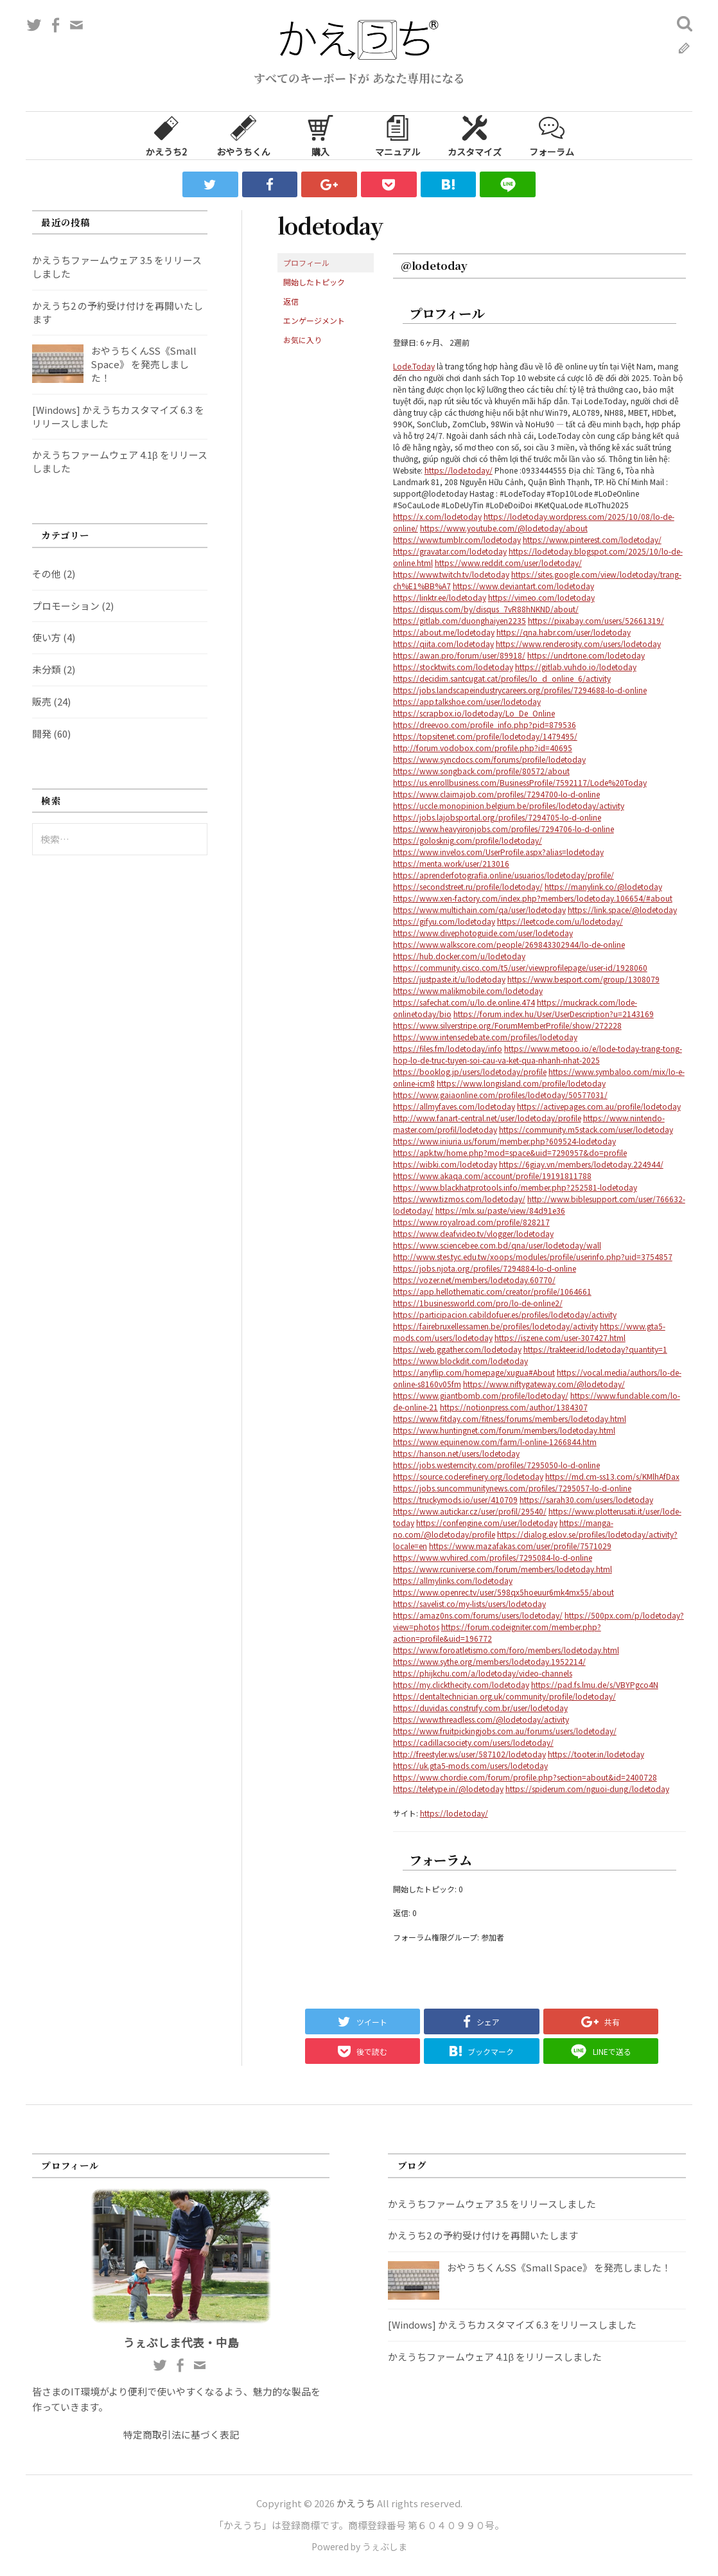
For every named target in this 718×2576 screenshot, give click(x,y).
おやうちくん (243, 135)
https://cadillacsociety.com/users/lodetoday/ (473, 1742)
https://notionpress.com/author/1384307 (514, 1406)
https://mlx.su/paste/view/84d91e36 (500, 1210)
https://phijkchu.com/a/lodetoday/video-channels (482, 1672)
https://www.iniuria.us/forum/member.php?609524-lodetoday (504, 1140)
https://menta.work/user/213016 (451, 863)
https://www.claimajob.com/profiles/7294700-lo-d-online (496, 793)
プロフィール (306, 262)
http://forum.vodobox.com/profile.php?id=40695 (482, 747)
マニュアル (397, 135)
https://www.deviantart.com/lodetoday (523, 585)
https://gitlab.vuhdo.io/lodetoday (575, 666)
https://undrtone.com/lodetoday (586, 655)
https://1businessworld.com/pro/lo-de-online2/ (478, 1302)
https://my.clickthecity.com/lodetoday (461, 1684)
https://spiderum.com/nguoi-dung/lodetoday (587, 1788)
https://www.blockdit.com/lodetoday (460, 1360)
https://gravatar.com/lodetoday (450, 551)
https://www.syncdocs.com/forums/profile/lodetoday (489, 759)
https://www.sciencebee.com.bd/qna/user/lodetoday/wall (497, 1244)
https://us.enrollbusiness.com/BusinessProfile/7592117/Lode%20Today (520, 782)
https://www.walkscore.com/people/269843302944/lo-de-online (509, 944)
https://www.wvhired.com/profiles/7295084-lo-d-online (492, 1557)
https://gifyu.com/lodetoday (444, 921)
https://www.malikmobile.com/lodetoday (468, 990)
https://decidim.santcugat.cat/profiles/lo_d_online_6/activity (502, 678)
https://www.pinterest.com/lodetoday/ (592, 539)
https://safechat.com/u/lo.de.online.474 (464, 1002)
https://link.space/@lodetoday (622, 909)
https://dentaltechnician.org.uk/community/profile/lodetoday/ (504, 1696)
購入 (320, 135)
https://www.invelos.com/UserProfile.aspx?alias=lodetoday (498, 851)
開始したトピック (314, 281)
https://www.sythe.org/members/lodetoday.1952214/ (489, 1661)
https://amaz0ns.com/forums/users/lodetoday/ (478, 1615)
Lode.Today (414, 365)
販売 (41, 701)
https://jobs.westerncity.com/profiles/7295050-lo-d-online (496, 1464)
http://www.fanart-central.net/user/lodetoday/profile (487, 1117)
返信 (291, 301)
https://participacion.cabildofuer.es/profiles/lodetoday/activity (505, 1314)
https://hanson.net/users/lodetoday (456, 1453)
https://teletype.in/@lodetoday (448, 1788)
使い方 (46, 637)
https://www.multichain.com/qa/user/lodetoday (479, 909)
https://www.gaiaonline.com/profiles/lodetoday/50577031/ (500, 1094)
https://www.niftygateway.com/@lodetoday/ (544, 1383)
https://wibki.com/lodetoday (445, 1164)
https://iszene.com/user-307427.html (560, 1337)
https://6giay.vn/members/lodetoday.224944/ (581, 1164)
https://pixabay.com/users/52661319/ (596, 620)
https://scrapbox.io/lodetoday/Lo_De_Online (474, 712)
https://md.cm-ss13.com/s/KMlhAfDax (612, 1476)
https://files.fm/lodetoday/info (447, 1048)
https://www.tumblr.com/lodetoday (457, 539)
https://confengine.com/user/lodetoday (486, 1522)
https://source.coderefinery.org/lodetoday (468, 1476)
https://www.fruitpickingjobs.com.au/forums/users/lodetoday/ (505, 1730)
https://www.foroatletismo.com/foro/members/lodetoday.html (506, 1649)
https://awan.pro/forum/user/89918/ (459, 655)
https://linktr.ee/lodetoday (439, 597)
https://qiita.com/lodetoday (443, 643)
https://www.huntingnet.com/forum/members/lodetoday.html (504, 1430)
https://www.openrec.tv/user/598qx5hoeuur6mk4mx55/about (503, 1591)
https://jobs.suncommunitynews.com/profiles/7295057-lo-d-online (512, 1487)
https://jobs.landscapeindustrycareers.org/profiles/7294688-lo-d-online (520, 689)
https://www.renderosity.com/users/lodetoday (578, 643)
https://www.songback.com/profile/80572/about (481, 770)
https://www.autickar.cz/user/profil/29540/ (470, 1511)
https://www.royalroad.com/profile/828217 (471, 1221)
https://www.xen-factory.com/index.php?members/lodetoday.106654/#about (532, 898)
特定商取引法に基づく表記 (181, 2434)
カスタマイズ (475, 135)
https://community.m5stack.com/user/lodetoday (586, 1129)
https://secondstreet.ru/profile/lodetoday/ (468, 886)
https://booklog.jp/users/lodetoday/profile (470, 1071)
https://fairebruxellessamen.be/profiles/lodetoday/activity (495, 1325)
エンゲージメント (314, 320)
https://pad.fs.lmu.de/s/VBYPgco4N (594, 1684)
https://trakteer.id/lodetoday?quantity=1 (595, 1349)
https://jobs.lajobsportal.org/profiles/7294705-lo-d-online (497, 817)
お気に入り (302, 339)
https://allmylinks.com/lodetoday (452, 1580)
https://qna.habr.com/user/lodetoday (563, 631)
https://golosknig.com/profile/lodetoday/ (467, 840)
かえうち (356, 2503)
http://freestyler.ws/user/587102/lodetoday (469, 1753)
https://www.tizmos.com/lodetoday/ (459, 1198)
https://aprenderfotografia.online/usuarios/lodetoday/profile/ (503, 874)
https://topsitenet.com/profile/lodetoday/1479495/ (485, 736)
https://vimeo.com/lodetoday (541, 597)
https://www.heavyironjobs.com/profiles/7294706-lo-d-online (503, 828)
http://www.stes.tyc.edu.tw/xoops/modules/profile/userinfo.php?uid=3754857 (532, 1256)
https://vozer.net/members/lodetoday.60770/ (474, 1279)
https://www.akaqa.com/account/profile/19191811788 (492, 1175)
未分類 (46, 669)
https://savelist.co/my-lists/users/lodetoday (469, 1603)
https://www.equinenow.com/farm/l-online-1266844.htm (495, 1441)
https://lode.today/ (459, 470)
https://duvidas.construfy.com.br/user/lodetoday (480, 1707)
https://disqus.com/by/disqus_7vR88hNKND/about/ (486, 608)
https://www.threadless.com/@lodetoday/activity (481, 1719)
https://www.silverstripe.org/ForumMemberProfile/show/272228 (507, 1025)
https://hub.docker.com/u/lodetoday (459, 955)
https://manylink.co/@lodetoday (603, 886)
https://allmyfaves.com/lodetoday (454, 1106)
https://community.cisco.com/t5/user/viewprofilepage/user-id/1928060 (520, 967)
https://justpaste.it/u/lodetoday (449, 978)
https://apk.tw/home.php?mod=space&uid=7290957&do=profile (510, 1152)
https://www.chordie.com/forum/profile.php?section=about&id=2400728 (525, 1777)
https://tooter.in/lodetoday (596, 1753)
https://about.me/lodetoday (444, 631)
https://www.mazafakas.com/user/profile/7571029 (520, 1545)
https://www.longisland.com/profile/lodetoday (521, 1083)
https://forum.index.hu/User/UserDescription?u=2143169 (553, 1013)
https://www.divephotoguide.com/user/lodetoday (483, 932)
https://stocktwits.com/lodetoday (453, 666)
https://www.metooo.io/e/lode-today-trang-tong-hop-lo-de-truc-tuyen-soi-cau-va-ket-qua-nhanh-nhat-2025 (537, 1054)
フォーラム (551, 135)
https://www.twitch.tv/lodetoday (451, 574)
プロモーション (66, 605)
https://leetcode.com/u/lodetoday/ (560, 921)
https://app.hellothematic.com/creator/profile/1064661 (492, 1291)
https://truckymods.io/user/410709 (455, 1499)
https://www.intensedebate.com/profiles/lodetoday (485, 1036)
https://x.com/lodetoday (437, 516)
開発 (41, 733)
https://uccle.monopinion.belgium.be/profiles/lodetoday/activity (508, 805)
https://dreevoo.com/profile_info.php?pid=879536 (484, 724)
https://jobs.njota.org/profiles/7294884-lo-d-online (484, 1268)
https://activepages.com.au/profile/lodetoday (599, 1106)
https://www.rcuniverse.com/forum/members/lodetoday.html (502, 1568)
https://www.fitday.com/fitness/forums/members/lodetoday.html (509, 1418)
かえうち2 (166, 135)
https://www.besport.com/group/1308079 (583, 978)
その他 (46, 573)
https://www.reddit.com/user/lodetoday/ (508, 562)
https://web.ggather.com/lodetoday (457, 1349)
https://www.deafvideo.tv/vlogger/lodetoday (473, 1233)
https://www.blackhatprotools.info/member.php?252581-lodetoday (515, 1187)
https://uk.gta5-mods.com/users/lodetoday (470, 1765)
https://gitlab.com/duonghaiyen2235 (459, 620)
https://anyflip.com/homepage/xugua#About (474, 1372)
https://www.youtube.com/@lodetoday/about (504, 527)
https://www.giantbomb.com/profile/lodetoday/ (480, 1395)
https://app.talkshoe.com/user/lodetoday (467, 701)
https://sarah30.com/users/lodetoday (586, 1499)
